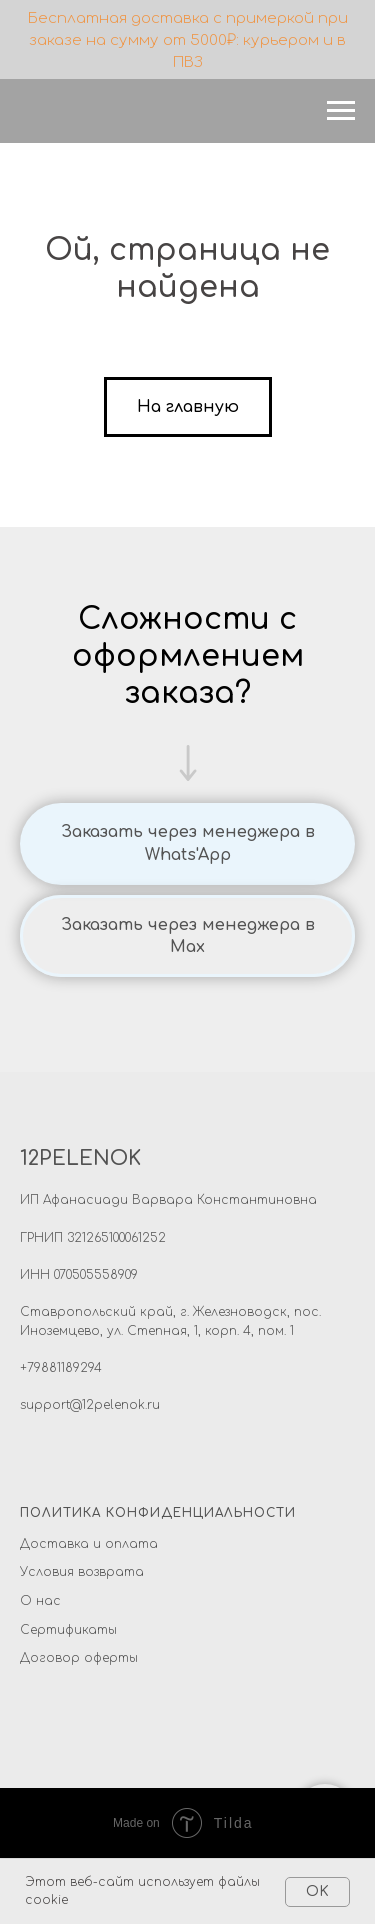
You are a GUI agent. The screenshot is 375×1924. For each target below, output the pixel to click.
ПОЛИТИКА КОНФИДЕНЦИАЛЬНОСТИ (158, 1513)
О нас (40, 1601)
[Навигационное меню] (341, 111)
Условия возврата (82, 1572)
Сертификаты (68, 1630)
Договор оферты (79, 1658)
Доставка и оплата (89, 1544)
